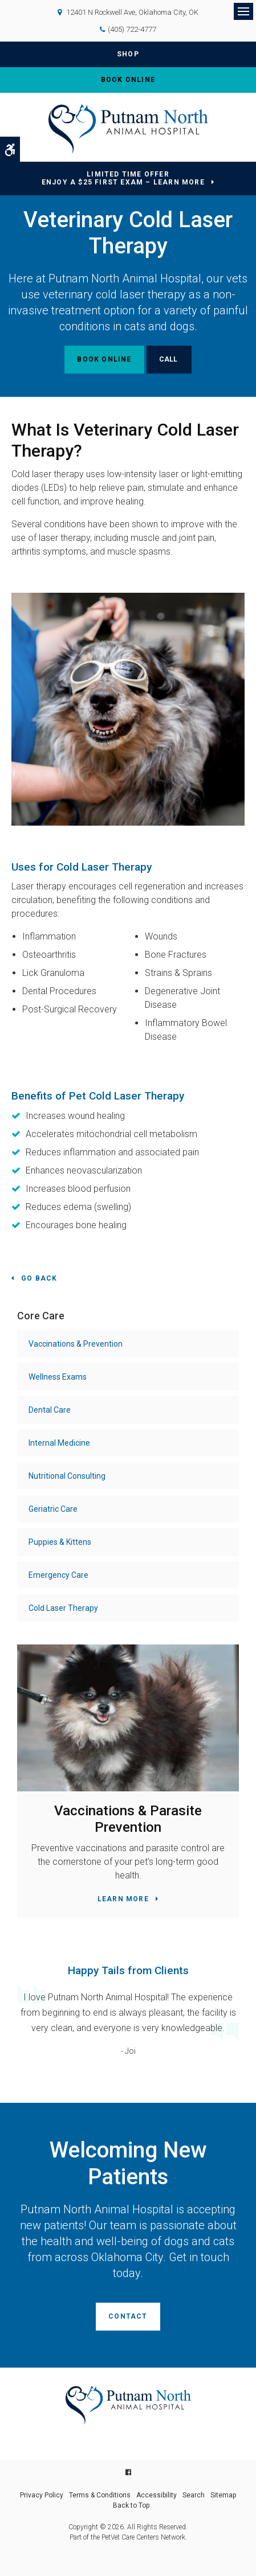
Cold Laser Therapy (63, 1608)
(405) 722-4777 (132, 29)
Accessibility (156, 2495)
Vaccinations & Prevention (76, 1343)
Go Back (39, 1278)
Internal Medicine (59, 1442)
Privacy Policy (41, 2495)
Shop (128, 54)
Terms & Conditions (100, 2495)
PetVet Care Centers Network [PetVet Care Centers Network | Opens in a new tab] (143, 2537)
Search (193, 2495)
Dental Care (50, 1409)
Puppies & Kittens (60, 1542)
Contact (127, 2316)
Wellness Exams (58, 1376)
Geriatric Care (53, 1508)
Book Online (128, 80)
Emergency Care (58, 1575)
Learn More (123, 1899)
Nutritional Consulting (67, 1475)
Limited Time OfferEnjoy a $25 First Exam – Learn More (123, 178)
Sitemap (223, 2495)
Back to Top (131, 2505)
